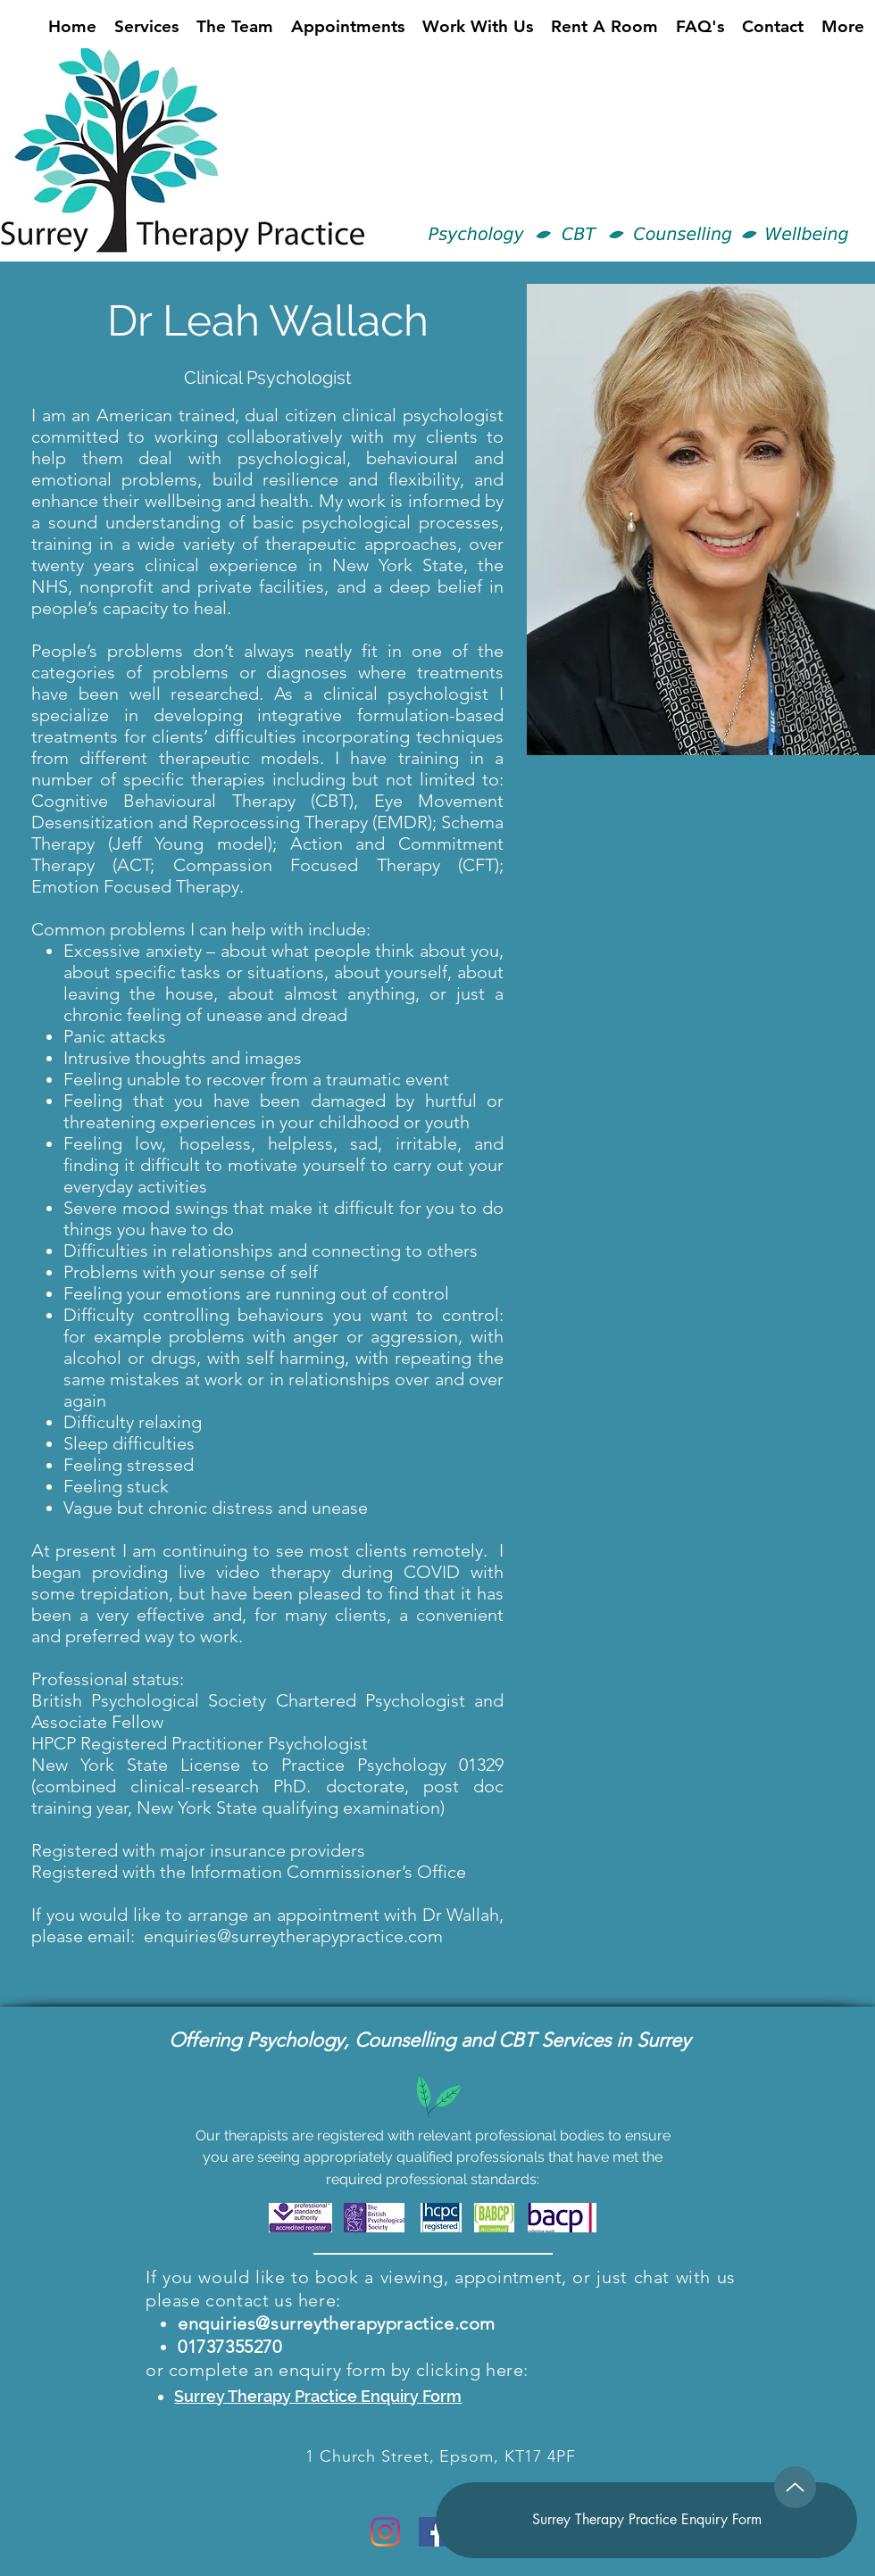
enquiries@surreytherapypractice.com (293, 1936)
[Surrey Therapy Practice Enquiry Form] (646, 2520)
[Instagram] (385, 2532)
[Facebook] (433, 2532)
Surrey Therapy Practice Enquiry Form (318, 2396)
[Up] (795, 2487)
